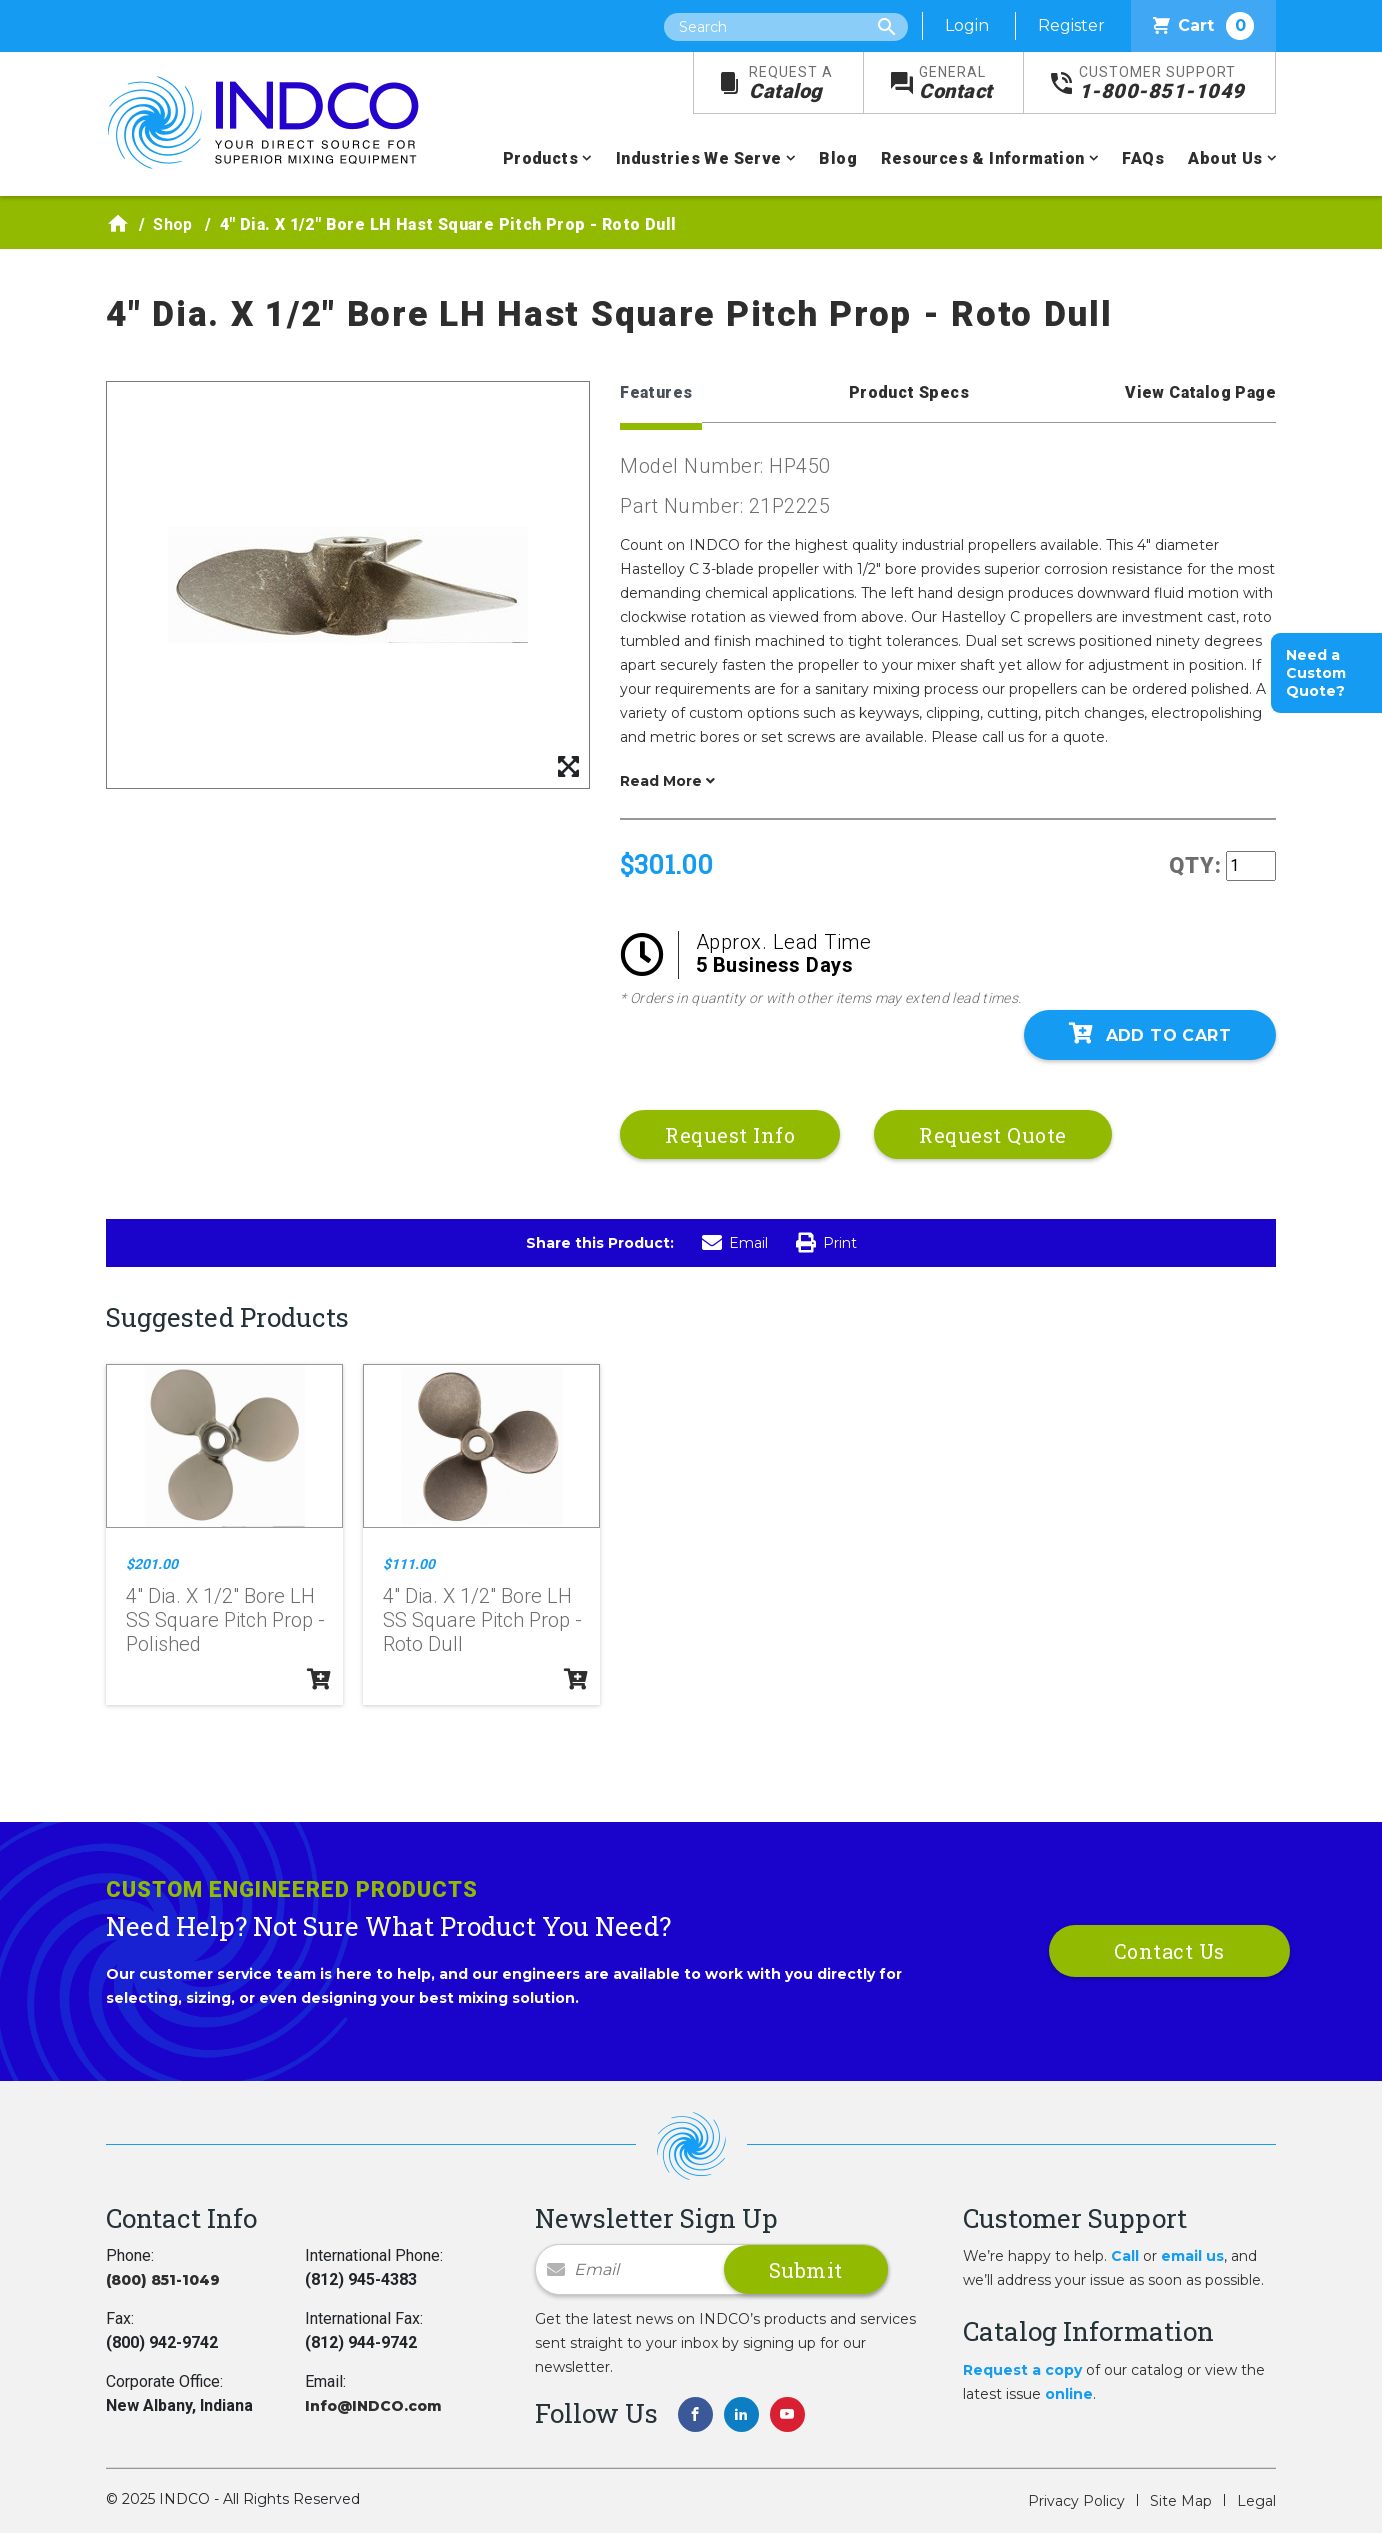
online (1069, 2394)
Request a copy (1022, 2370)
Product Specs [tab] (909, 392)
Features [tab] (656, 392)
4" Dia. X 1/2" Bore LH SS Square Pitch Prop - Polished (225, 1620)
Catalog (791, 83)
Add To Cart (1150, 1034)
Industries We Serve (699, 158)
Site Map (1181, 2501)
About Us (1225, 158)
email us (1192, 2256)
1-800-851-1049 (1162, 83)
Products (540, 158)
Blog (838, 158)
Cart (1203, 26)
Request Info (730, 1135)
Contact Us (1169, 1951)
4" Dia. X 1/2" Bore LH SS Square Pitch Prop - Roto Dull (482, 1620)
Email (735, 1243)
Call (1125, 2256)
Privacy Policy (1076, 2501)
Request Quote (993, 1135)
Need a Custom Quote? (1316, 673)
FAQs (1143, 158)
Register (1071, 25)
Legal (1256, 2501)
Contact (956, 83)
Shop (173, 224)
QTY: (1195, 865)
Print (826, 1243)
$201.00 (152, 1564)
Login (967, 25)
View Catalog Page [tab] (1200, 392)
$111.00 (409, 1564)
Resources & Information (982, 158)
